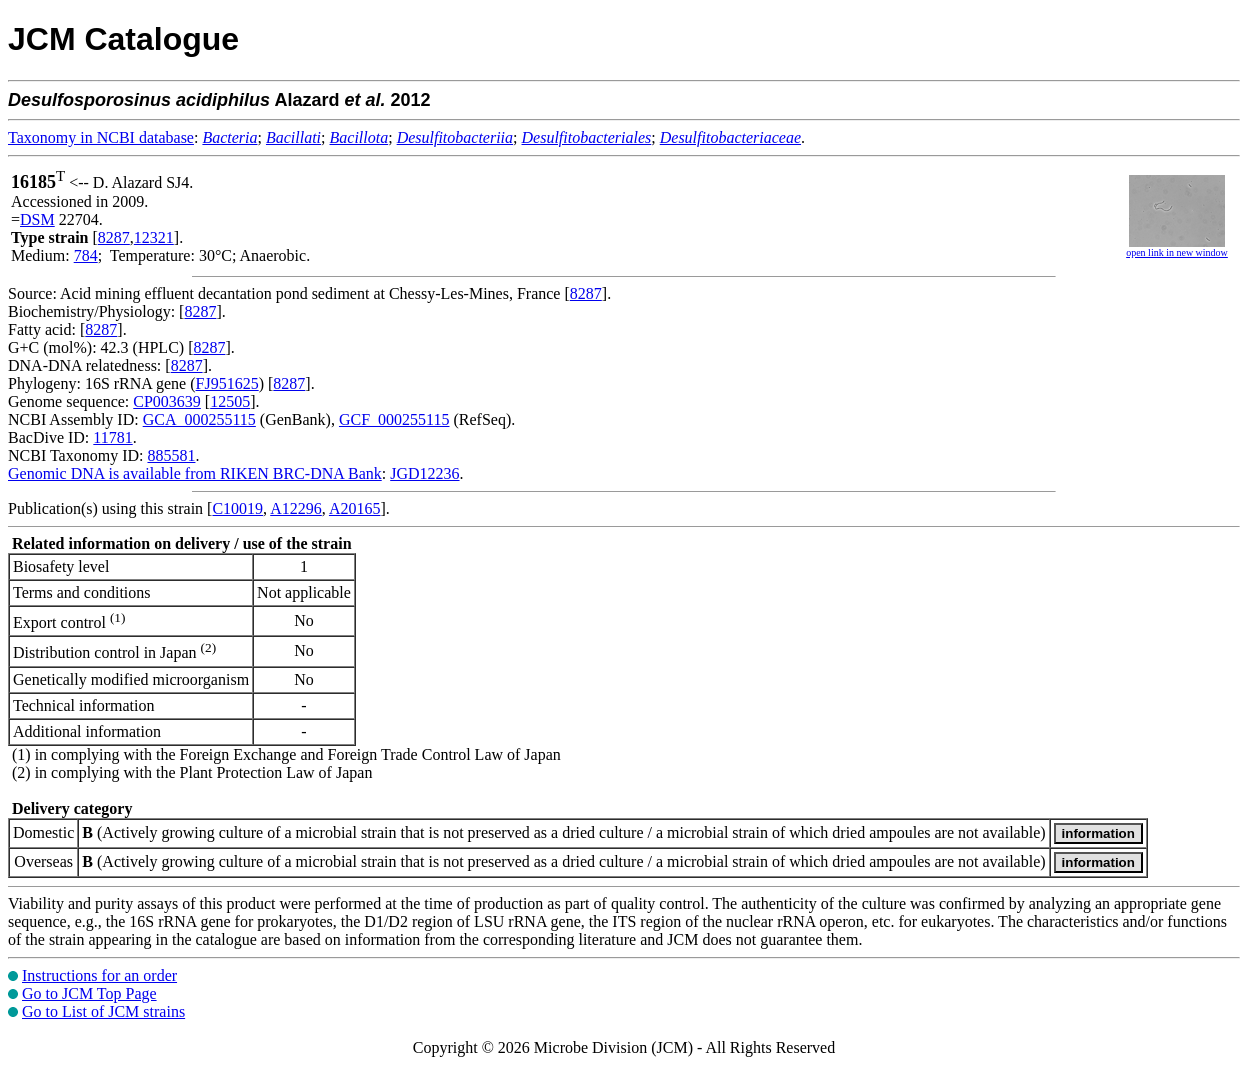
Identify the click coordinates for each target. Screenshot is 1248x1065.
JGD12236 (424, 473)
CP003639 (167, 401)
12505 (230, 401)
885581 (171, 455)
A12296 (296, 508)
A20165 (355, 508)
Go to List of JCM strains (103, 1011)
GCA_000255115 (199, 419)
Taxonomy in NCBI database (101, 137)
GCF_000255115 (394, 419)
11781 (112, 437)
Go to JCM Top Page (89, 993)
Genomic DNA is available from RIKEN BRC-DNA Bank (195, 473)
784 (86, 255)
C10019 (237, 508)
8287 (114, 237)
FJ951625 (227, 383)
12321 (154, 237)
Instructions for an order (99, 975)
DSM (37, 219)
